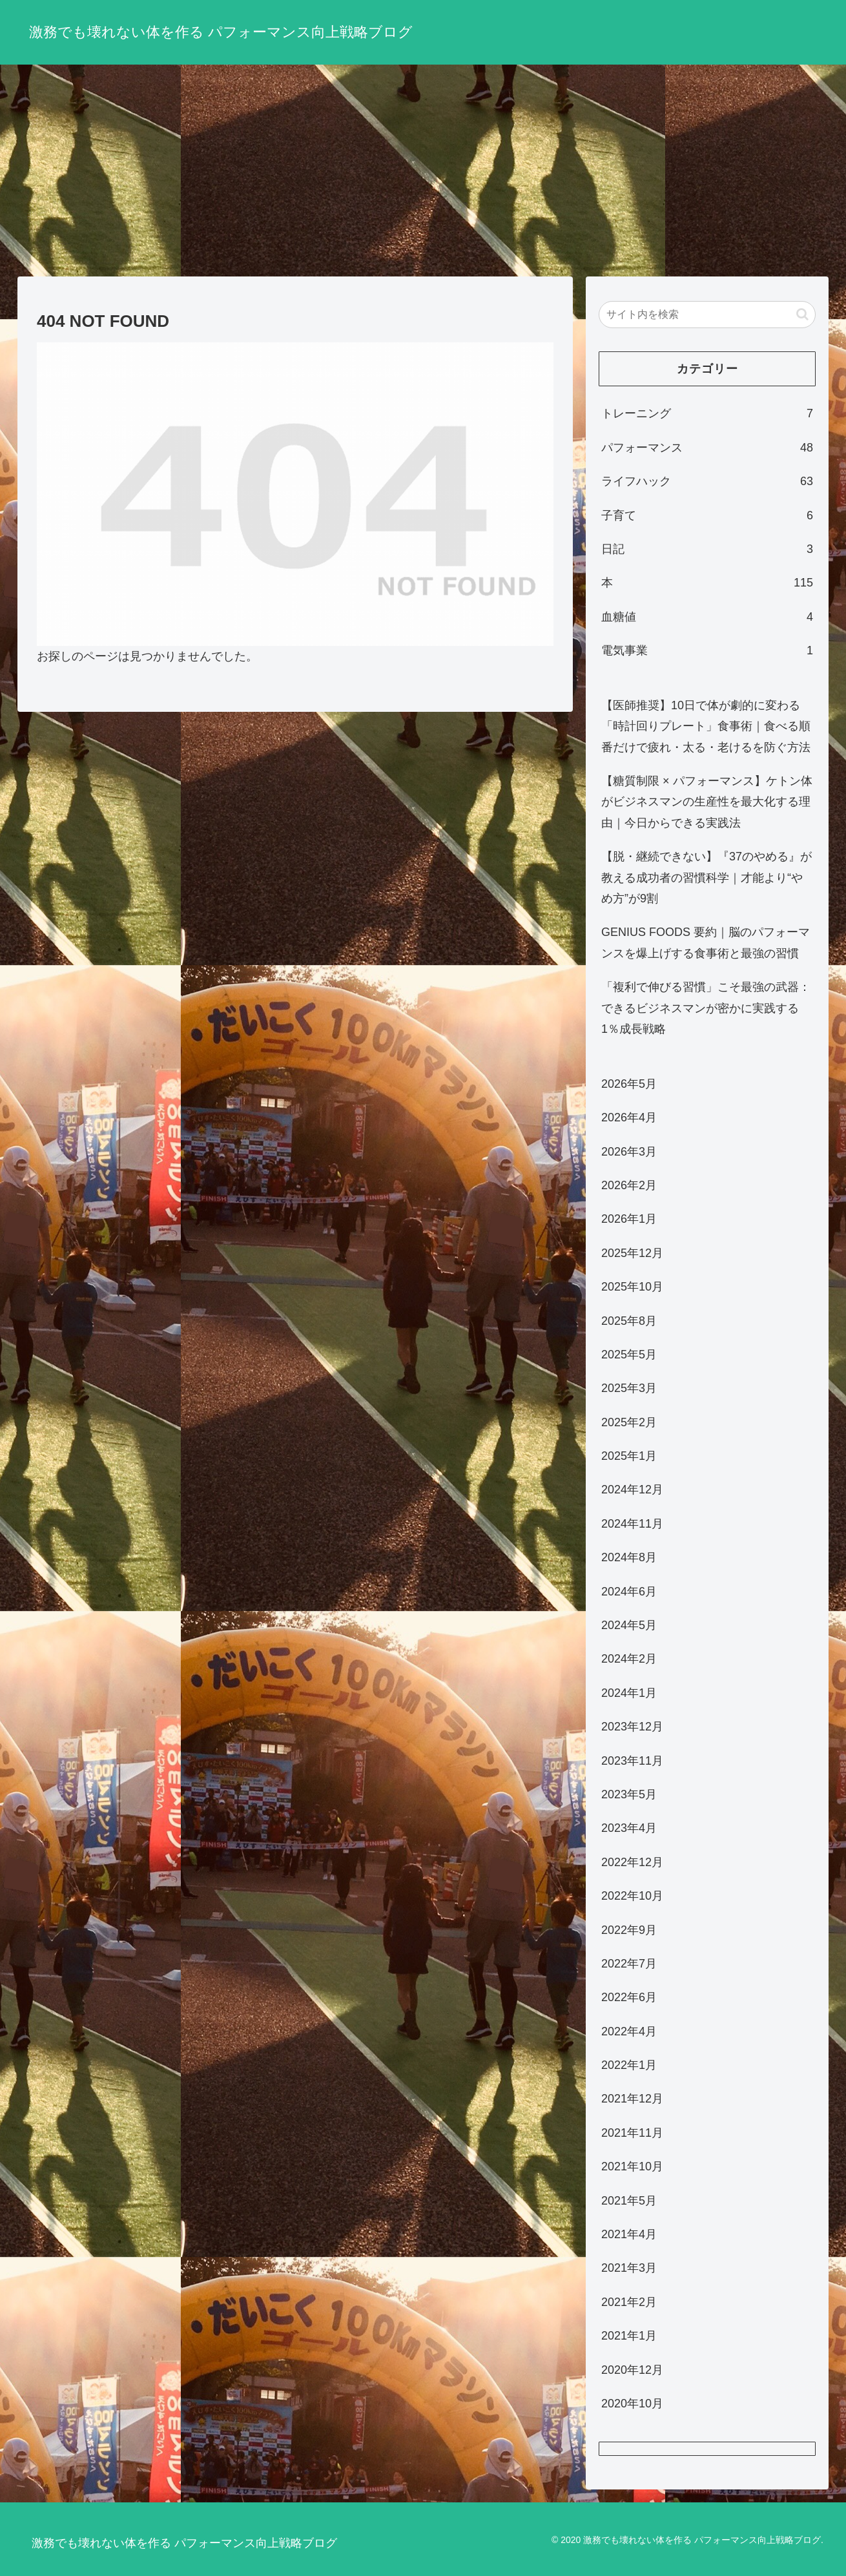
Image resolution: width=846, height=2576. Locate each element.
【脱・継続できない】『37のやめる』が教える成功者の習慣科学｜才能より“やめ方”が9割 (706, 877)
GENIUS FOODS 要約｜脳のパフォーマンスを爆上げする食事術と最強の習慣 (705, 942)
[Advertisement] (423, 170)
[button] (802, 314)
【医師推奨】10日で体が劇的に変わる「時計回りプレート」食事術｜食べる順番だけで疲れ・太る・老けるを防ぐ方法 (705, 726)
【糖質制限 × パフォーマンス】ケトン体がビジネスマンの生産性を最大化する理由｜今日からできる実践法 (706, 801)
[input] (707, 314)
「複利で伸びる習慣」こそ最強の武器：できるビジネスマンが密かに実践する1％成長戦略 (705, 1008)
